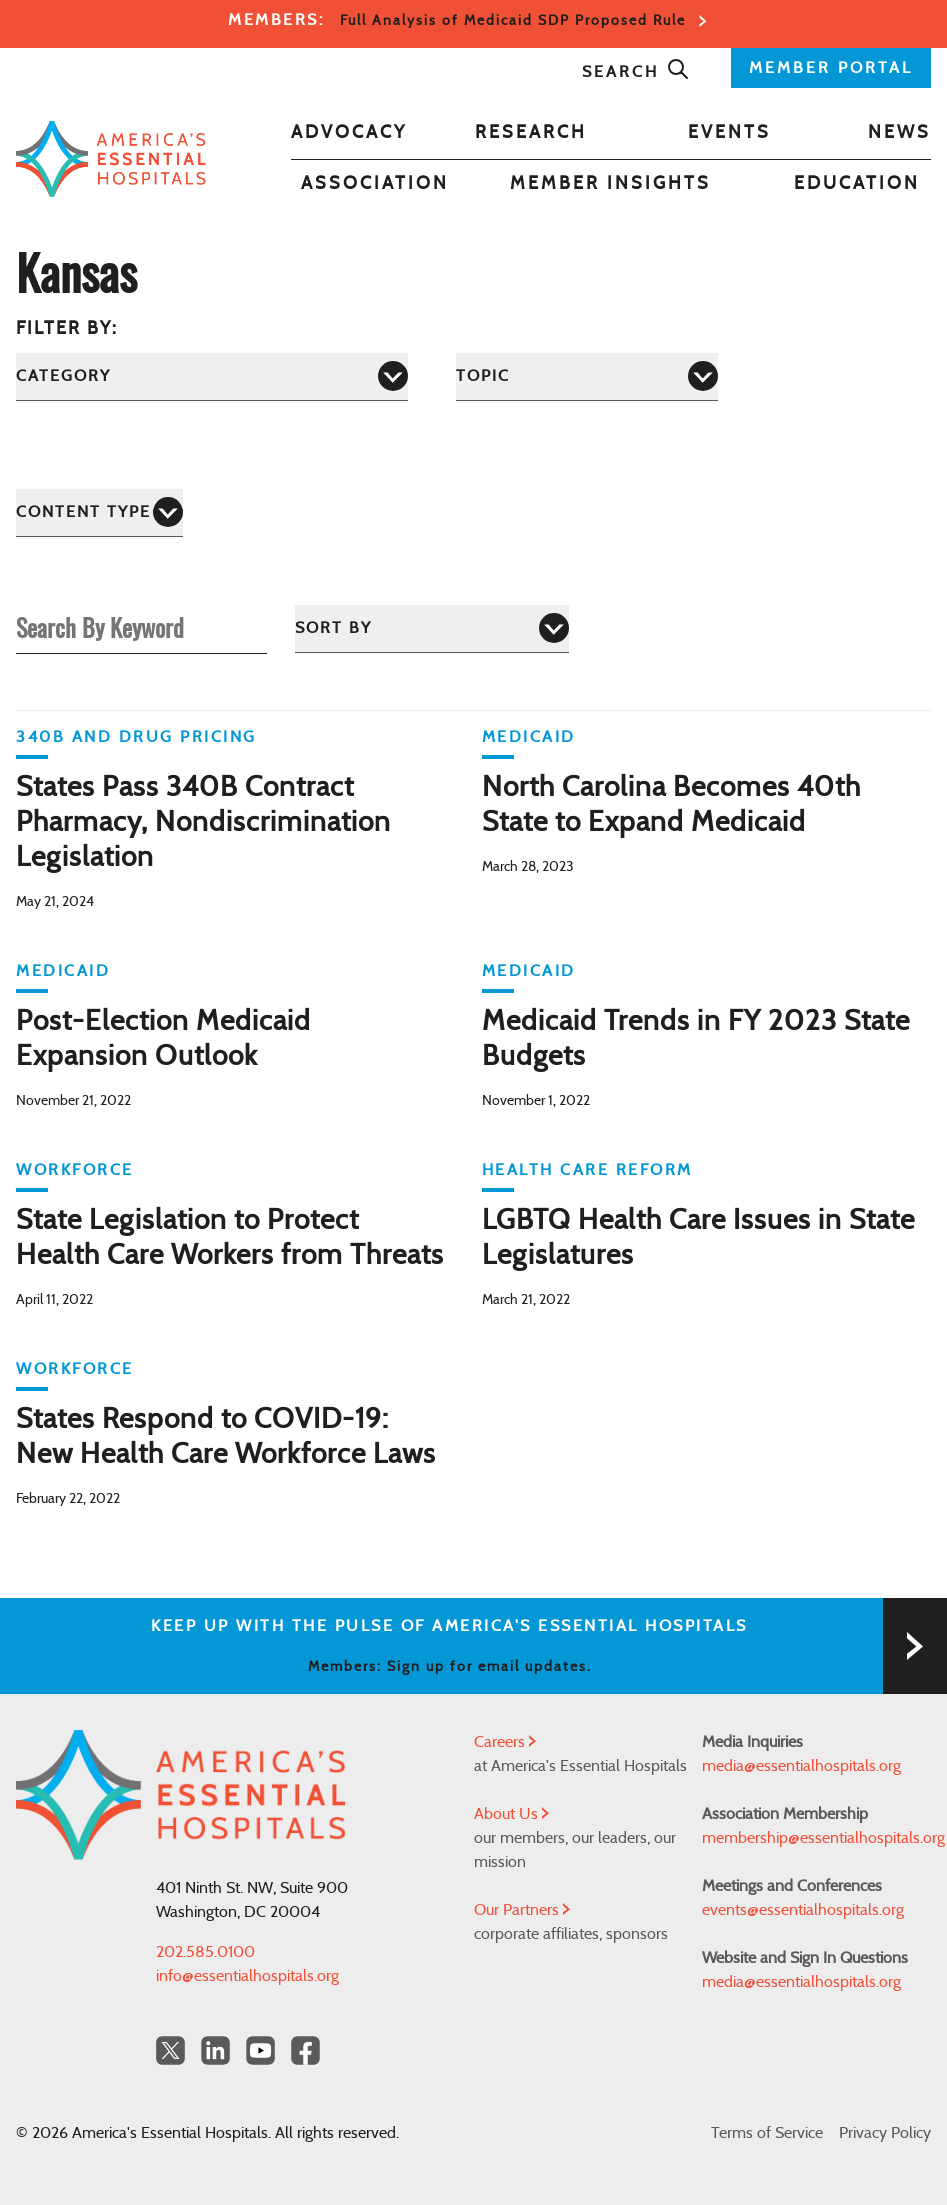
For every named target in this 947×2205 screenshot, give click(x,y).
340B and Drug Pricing (136, 737)
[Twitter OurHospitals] (170, 2050)
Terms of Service (767, 2133)
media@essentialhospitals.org (801, 1766)
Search (636, 72)
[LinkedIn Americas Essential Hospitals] (215, 2050)
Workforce (75, 1170)
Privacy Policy (885, 2133)
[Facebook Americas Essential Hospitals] (305, 2050)
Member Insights (610, 184)
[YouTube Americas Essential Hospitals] (260, 2050)
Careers (505, 1742)
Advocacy (349, 133)
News (899, 133)
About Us (511, 1814)
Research (531, 133)
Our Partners (522, 1910)
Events (729, 133)
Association (375, 184)
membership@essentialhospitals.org (816, 1838)
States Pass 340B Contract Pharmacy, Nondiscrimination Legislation (203, 823)
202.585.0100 (205, 1952)
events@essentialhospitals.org (803, 1910)
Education (857, 184)
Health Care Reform (587, 1170)
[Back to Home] (111, 158)
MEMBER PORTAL (831, 68)
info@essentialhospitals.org (247, 1976)
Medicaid (529, 737)
